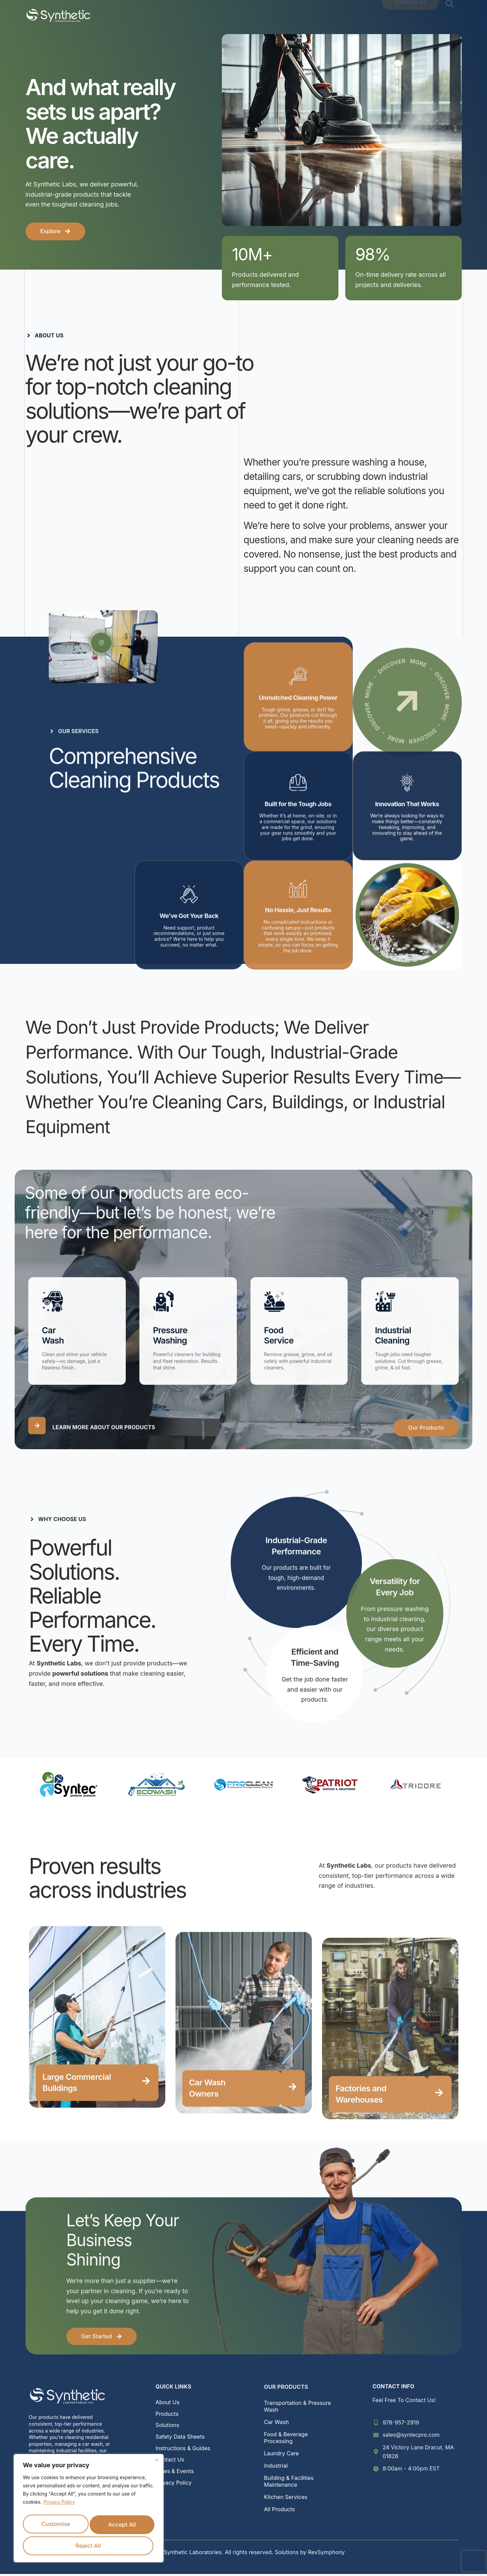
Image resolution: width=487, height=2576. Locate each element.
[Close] (156, 2461)
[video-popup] (101, 643)
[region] (89, 2508)
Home (121, 15)
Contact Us (169, 2461)
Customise (87, 2523)
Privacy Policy (59, 2503)
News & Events (337, 15)
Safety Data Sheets (179, 2439)
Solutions (240, 15)
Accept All (122, 2544)
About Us (154, 15)
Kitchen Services (285, 2499)
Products (195, 15)
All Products (279, 2511)
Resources (286, 15)
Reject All (54, 2544)
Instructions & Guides (182, 2450)
